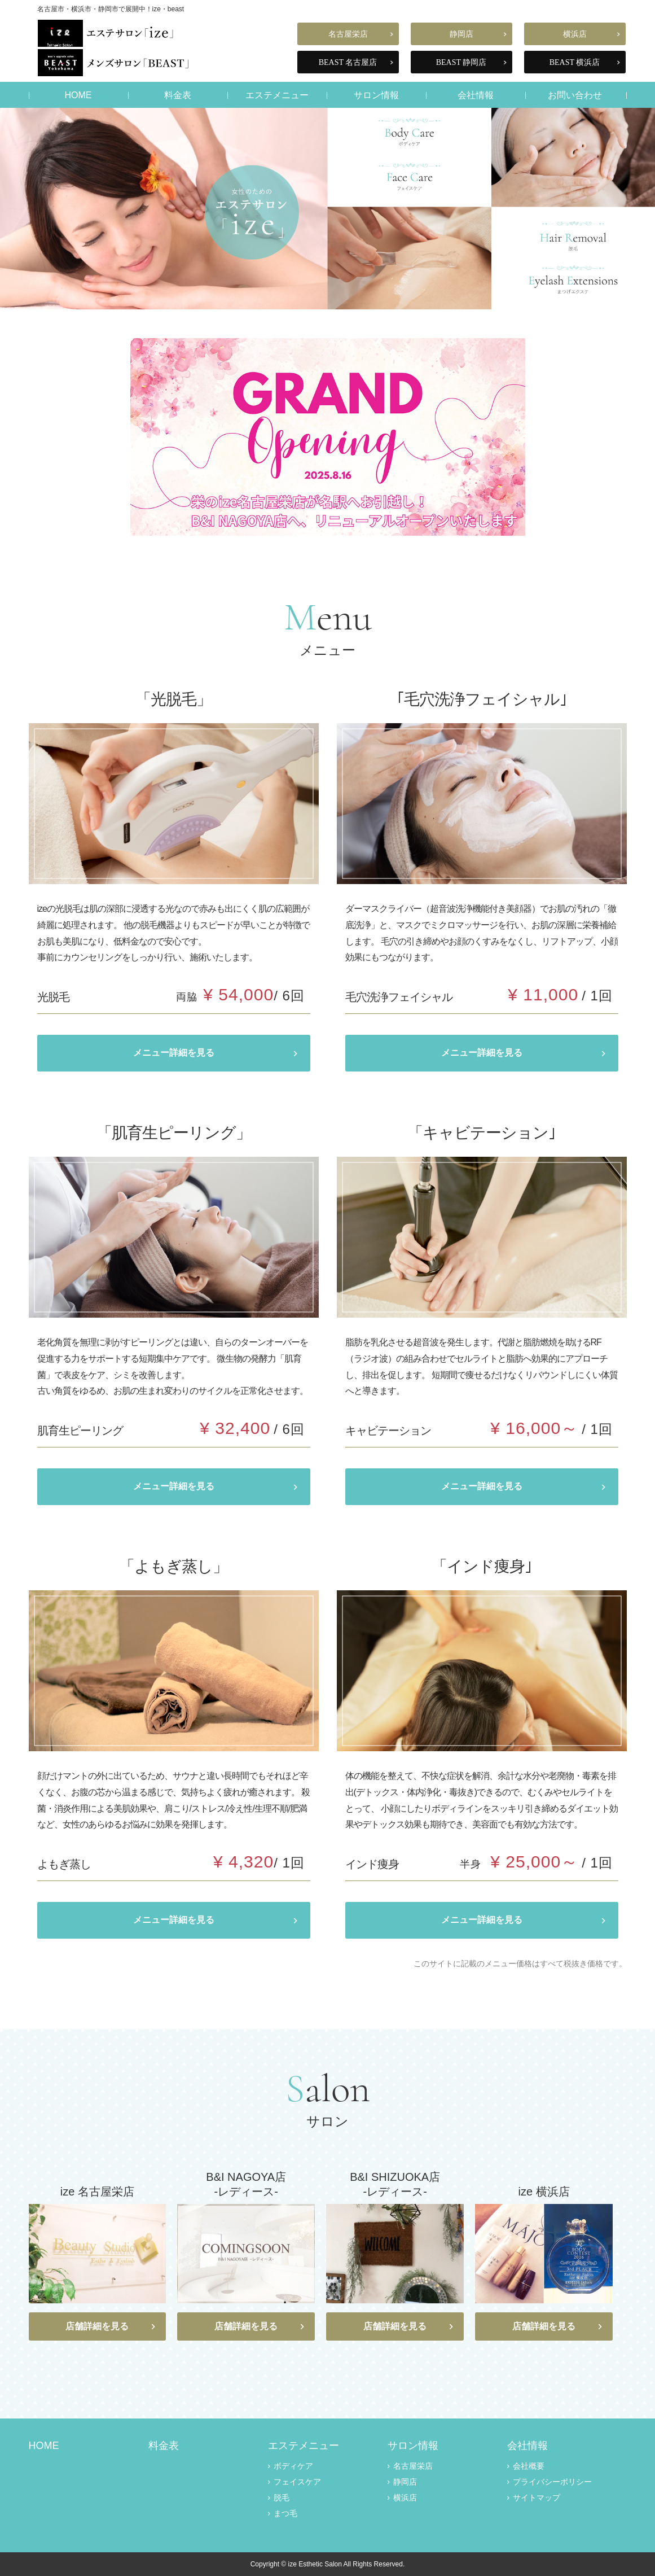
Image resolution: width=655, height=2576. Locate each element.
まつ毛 (285, 2513)
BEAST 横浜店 (575, 62)
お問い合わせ (575, 95)
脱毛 (281, 2497)
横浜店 (575, 34)
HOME (78, 95)
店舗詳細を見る (97, 2326)
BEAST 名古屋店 (348, 62)
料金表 (177, 95)
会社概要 (528, 2465)
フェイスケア (297, 2481)
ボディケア (293, 2465)
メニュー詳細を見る (173, 1052)
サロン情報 (376, 95)
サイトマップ (536, 2497)
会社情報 (476, 95)
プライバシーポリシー (552, 2481)
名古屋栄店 (348, 34)
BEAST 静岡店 (461, 62)
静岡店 (461, 34)
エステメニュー (277, 95)
